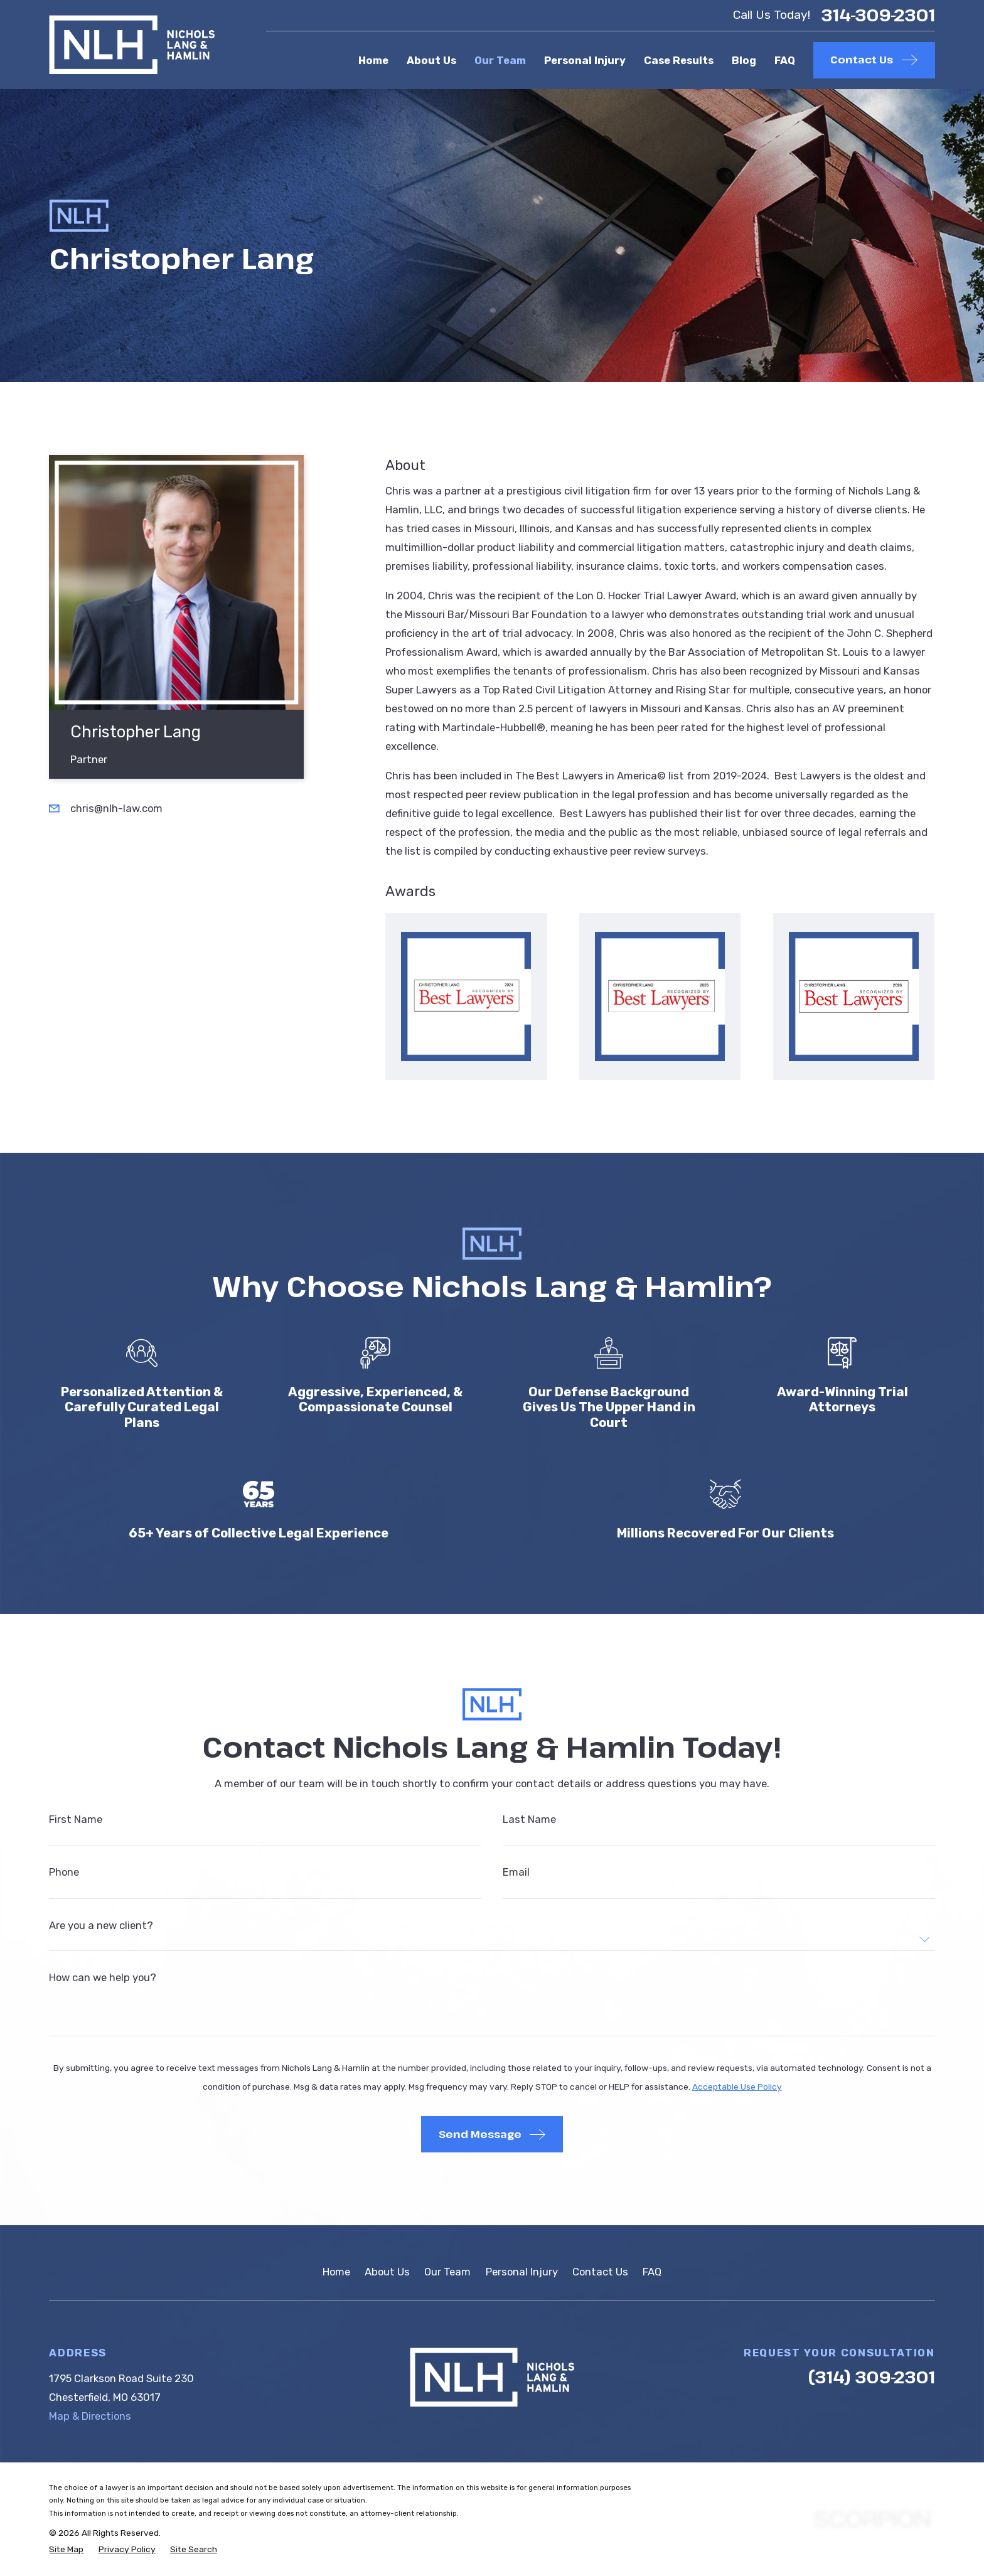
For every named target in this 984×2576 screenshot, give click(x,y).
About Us (387, 2271)
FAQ (652, 2271)
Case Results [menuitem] (679, 60)
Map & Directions (90, 2416)
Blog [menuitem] (744, 60)
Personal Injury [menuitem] (585, 60)
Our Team (447, 2271)
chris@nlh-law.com (116, 808)
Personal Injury (522, 2271)
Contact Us (600, 2271)
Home (336, 2271)
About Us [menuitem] (431, 60)
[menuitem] (66, 2549)
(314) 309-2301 (871, 2376)
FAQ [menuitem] (784, 60)
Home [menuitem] (373, 60)
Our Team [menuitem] (500, 60)
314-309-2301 (878, 15)
